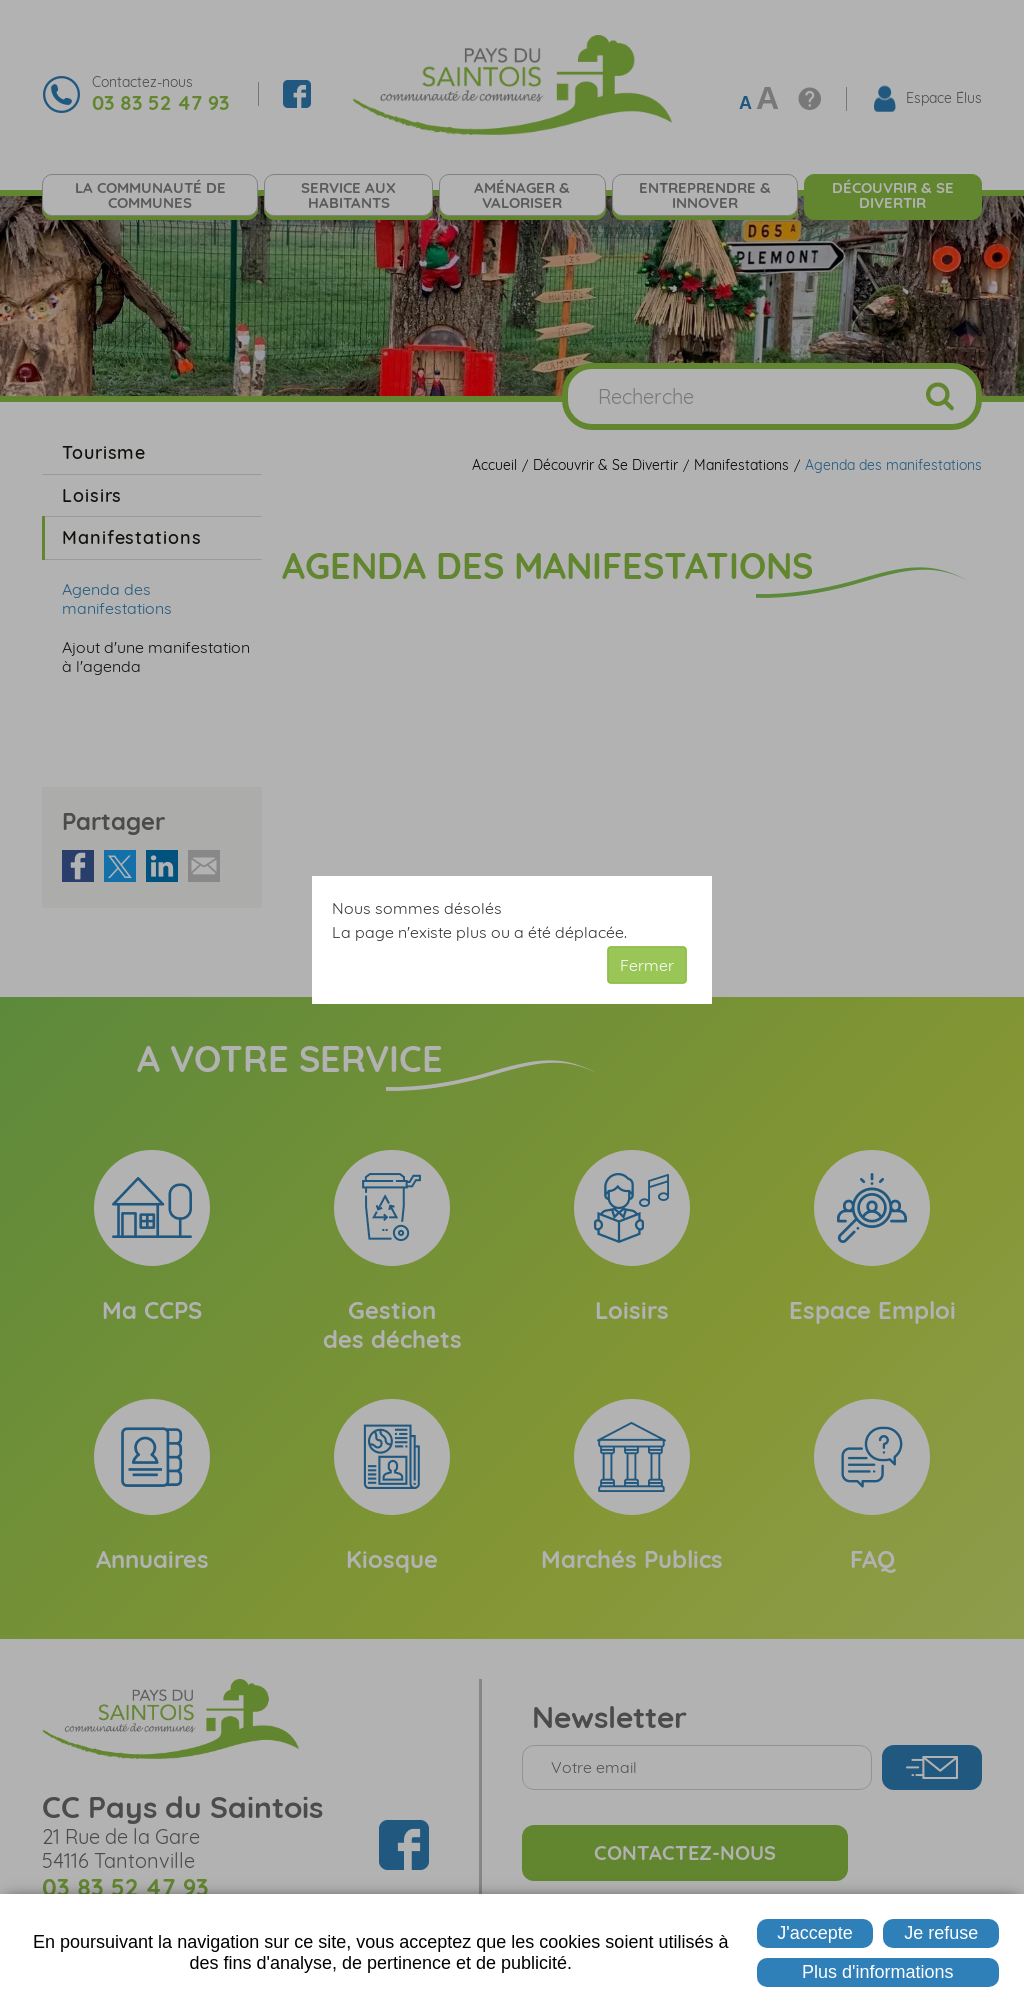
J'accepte (814, 1933)
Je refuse (941, 1933)
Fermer (647, 965)
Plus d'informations (878, 1972)
